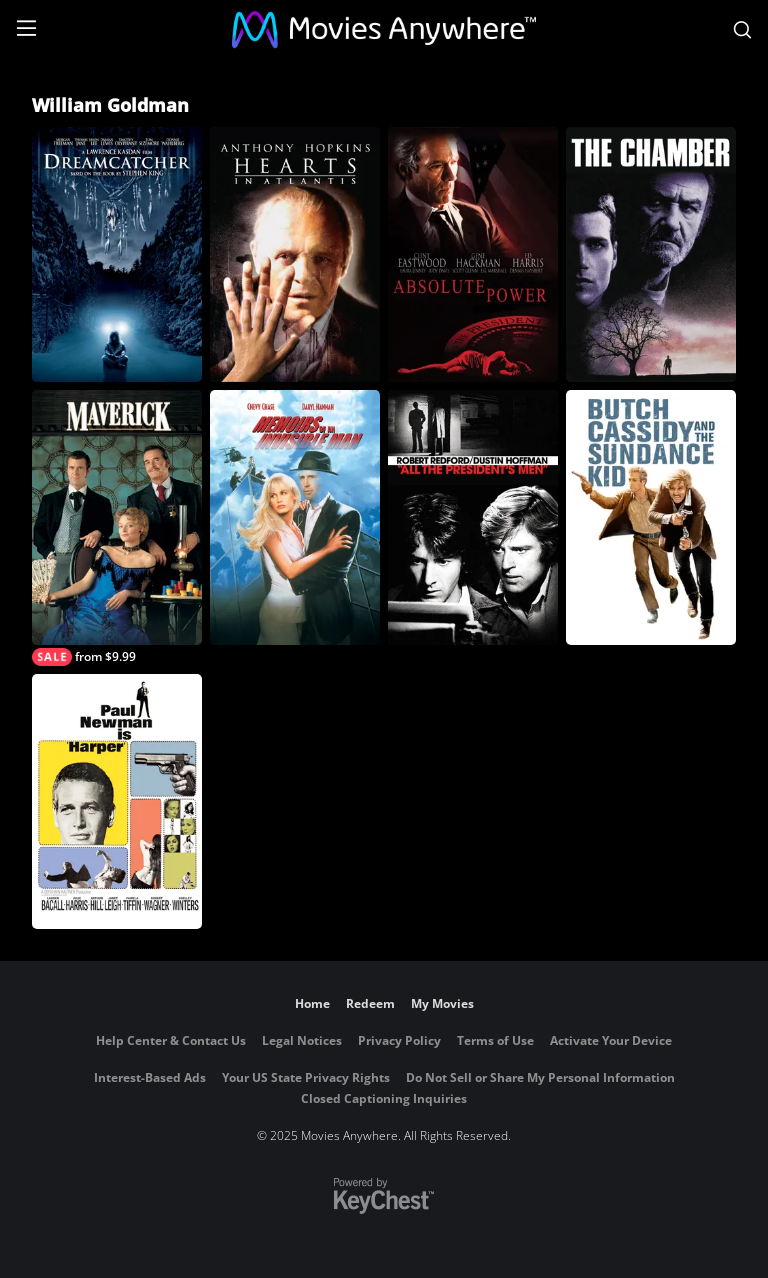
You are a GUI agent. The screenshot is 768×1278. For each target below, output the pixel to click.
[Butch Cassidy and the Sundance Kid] (651, 517)
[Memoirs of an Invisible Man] (295, 517)
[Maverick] (117, 528)
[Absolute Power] (473, 254)
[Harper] (117, 801)
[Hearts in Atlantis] (295, 254)
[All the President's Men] (473, 517)
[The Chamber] (651, 254)
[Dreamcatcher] (117, 254)
